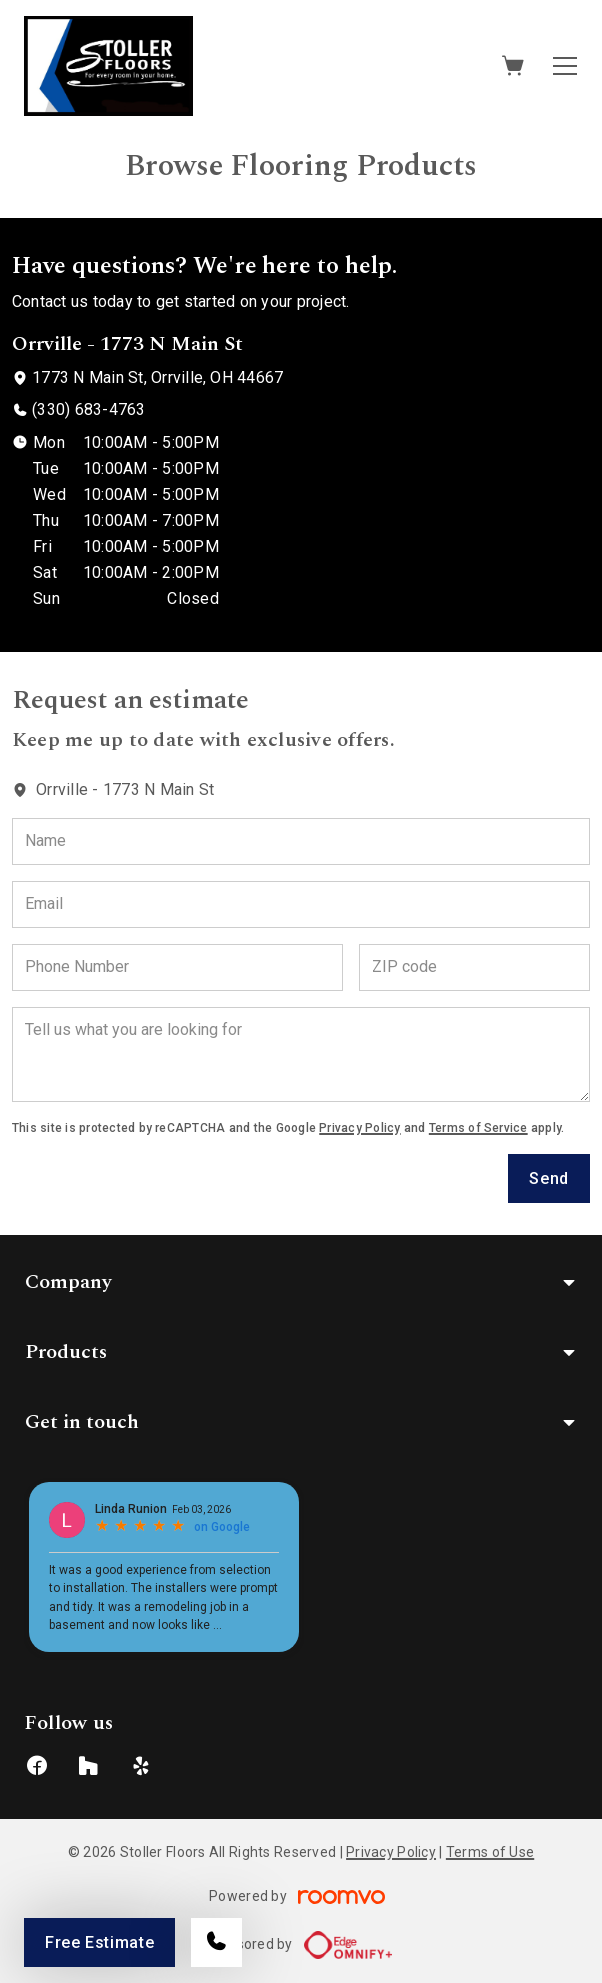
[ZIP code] (475, 967)
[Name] (301, 841)
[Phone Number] (177, 967)
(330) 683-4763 (88, 409)
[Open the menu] (565, 66)
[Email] (301, 904)
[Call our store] (216, 1942)
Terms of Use (490, 1852)
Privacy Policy (359, 1128)
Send (549, 1178)
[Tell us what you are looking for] (301, 1054)
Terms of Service (478, 1128)
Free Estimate (99, 1942)
